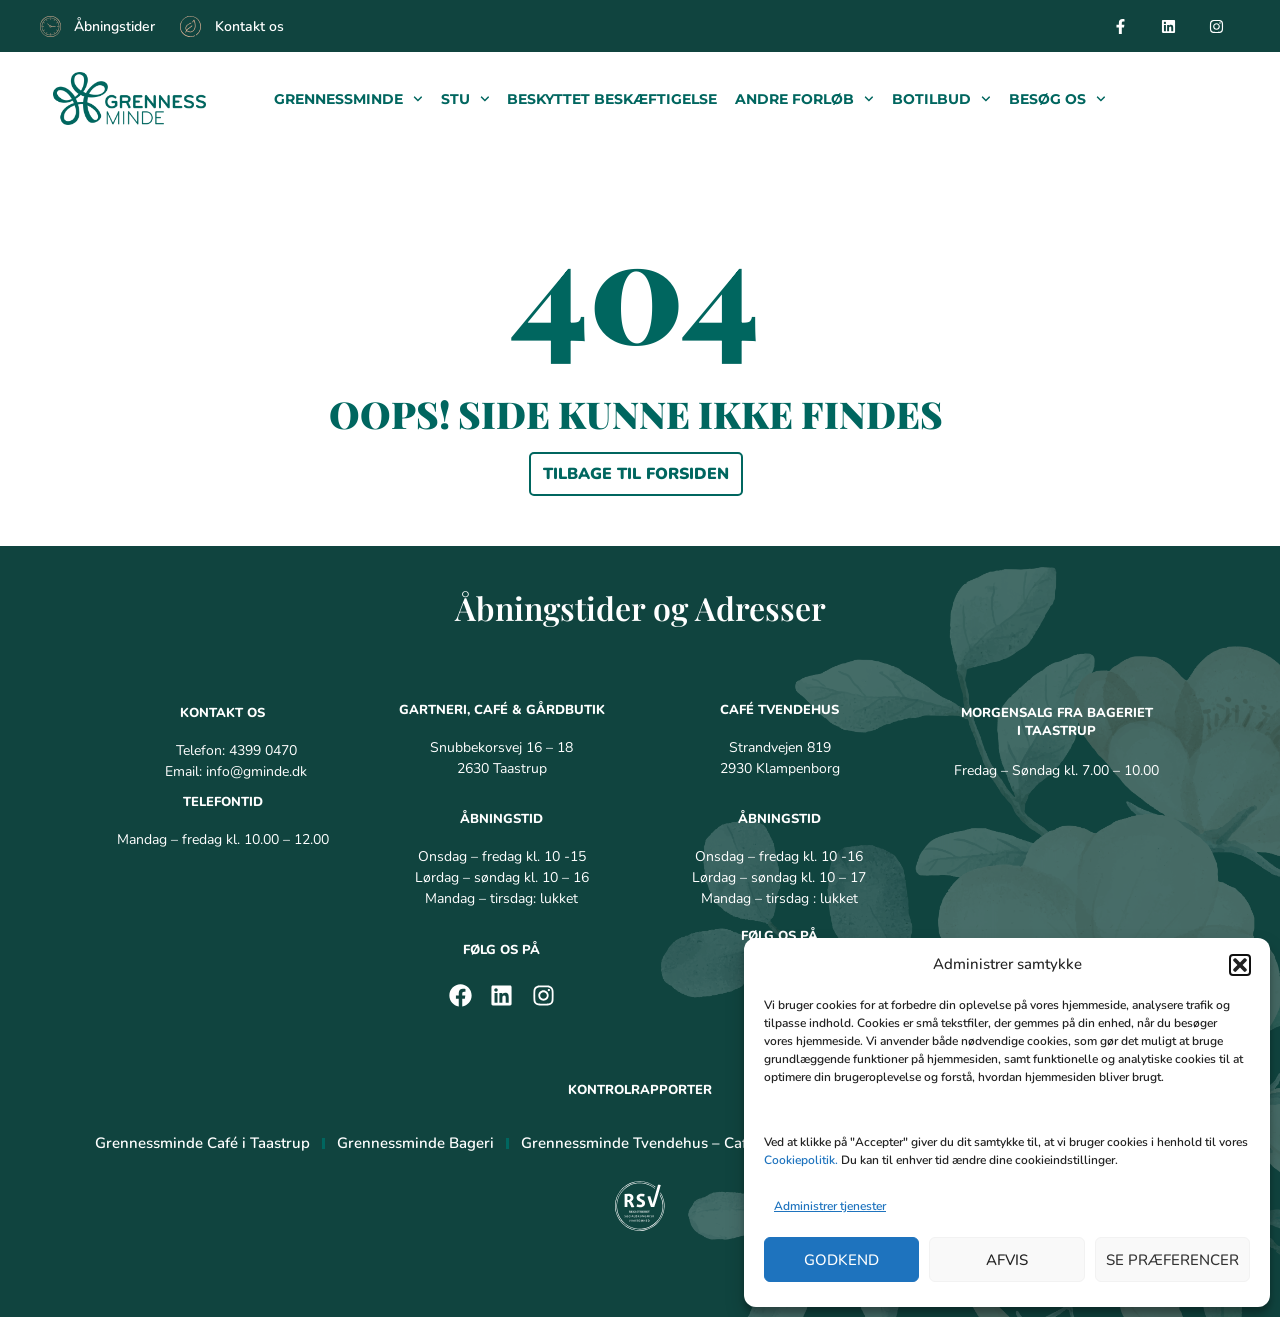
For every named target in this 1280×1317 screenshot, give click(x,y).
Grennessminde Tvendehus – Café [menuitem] (638, 1143)
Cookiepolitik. (801, 1160)
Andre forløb (804, 99)
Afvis (1007, 1260)
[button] (1240, 965)
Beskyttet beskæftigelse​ (612, 99)
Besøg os (1057, 99)
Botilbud (941, 99)
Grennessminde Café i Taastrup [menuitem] (202, 1143)
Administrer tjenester (830, 1206)
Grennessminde (348, 99)
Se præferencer (1172, 1260)
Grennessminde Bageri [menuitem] (415, 1143)
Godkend (841, 1260)
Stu (465, 99)
